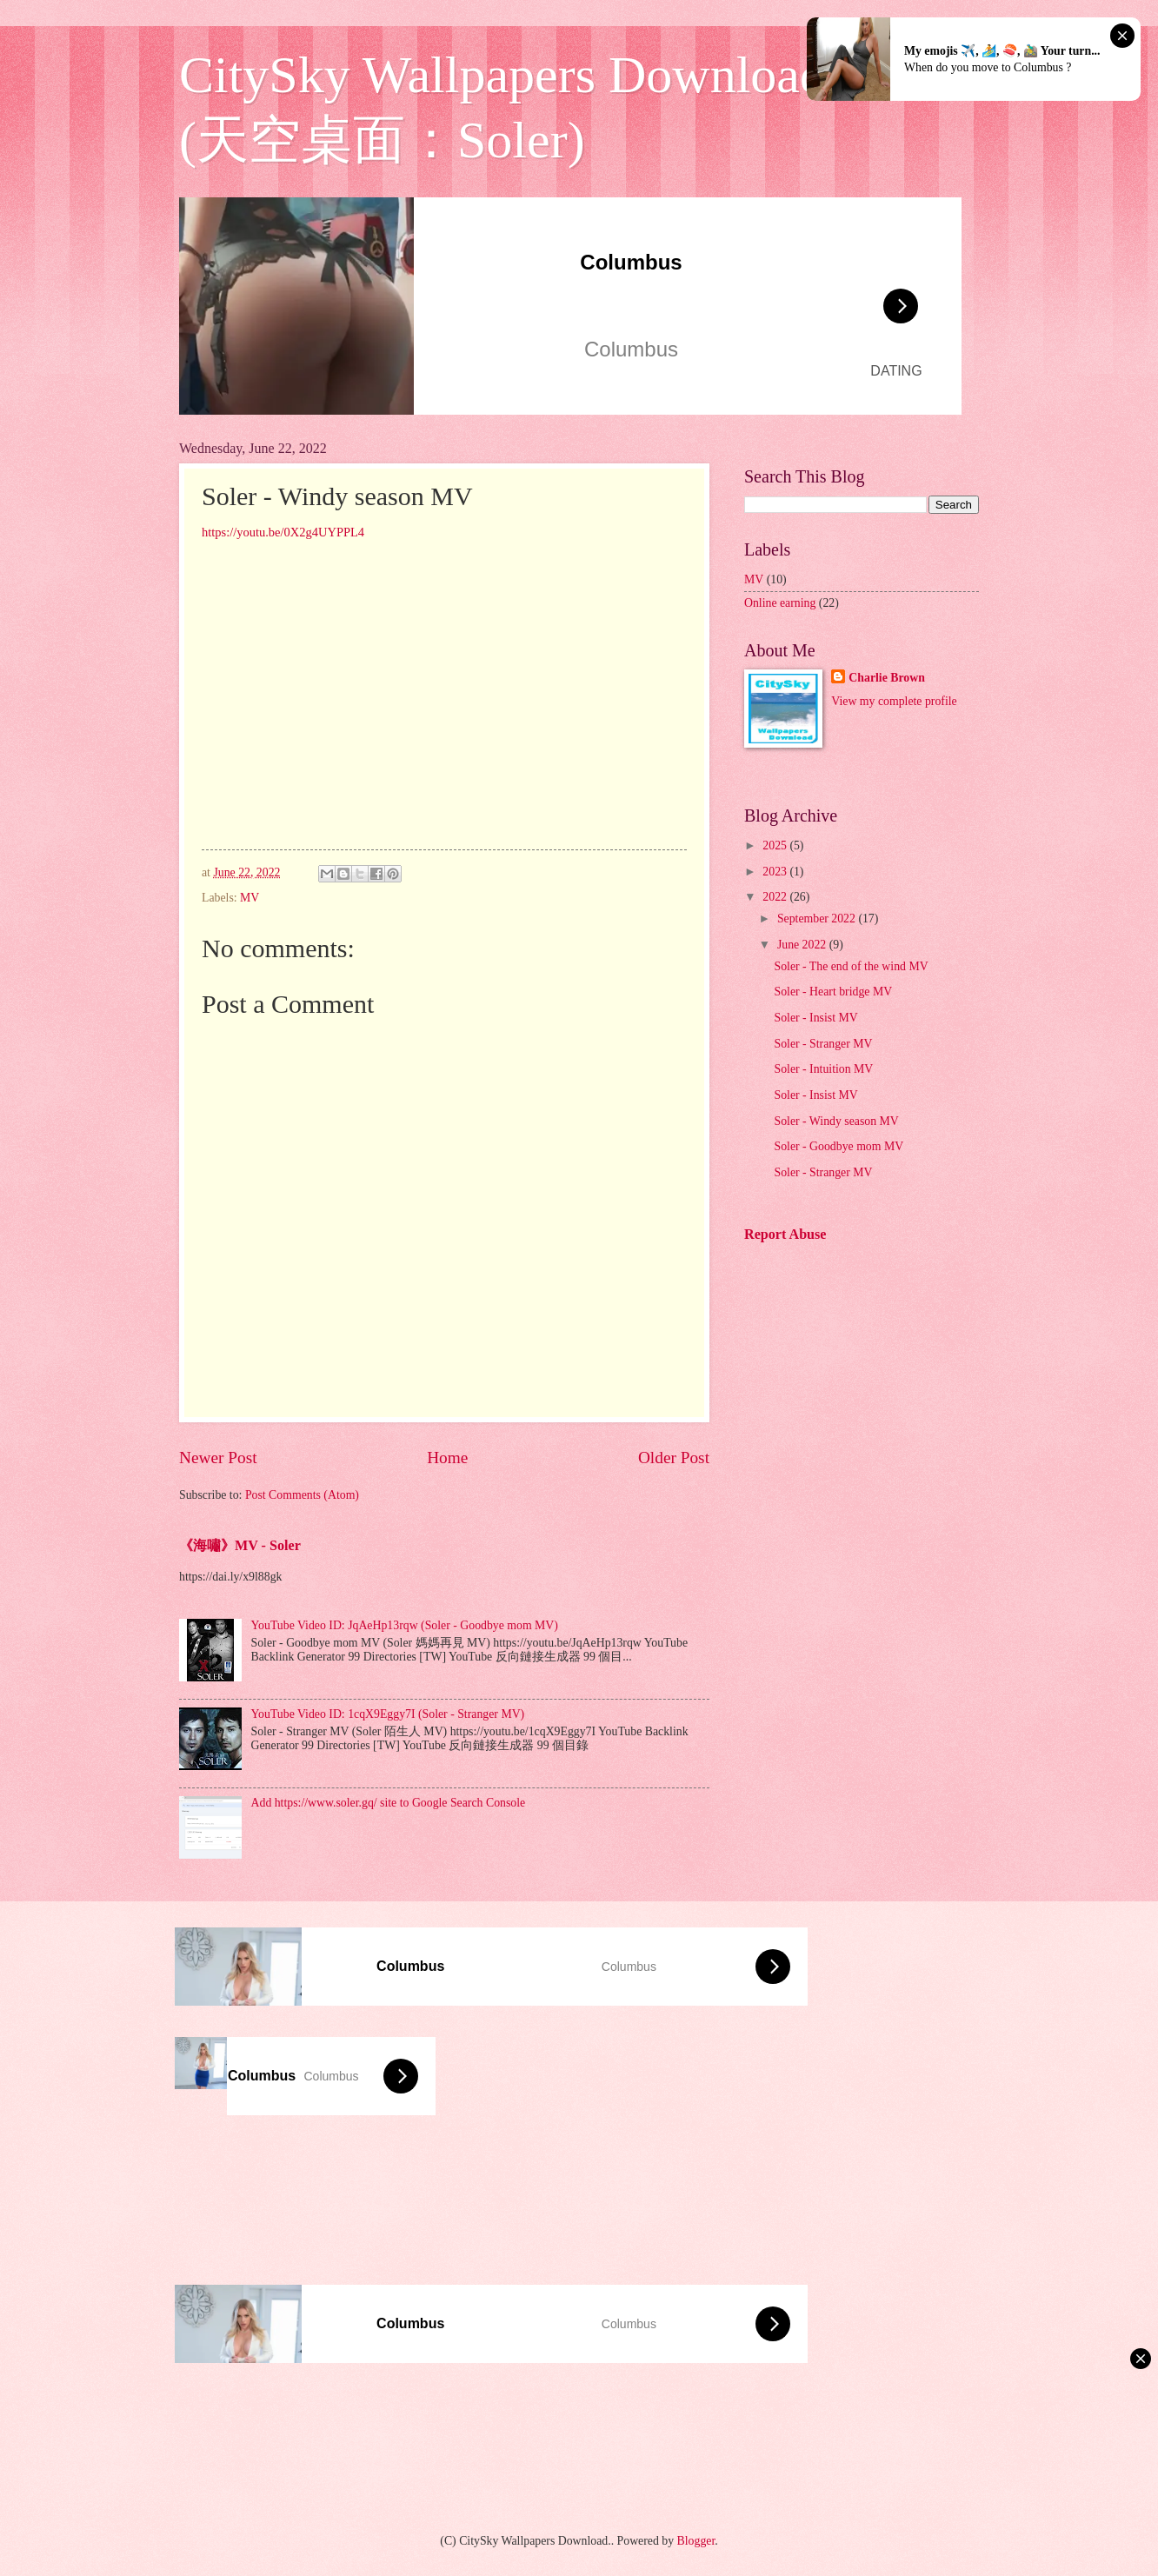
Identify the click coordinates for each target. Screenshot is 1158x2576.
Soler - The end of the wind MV (851, 966)
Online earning (779, 602)
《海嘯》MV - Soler (240, 1545)
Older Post (673, 1457)
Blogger (696, 2540)
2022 (775, 896)
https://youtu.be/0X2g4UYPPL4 (283, 532)
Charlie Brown (887, 677)
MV (249, 897)
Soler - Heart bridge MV (833, 991)
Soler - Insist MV (815, 1017)
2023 (775, 871)
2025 (775, 845)
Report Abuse (785, 1234)
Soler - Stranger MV (823, 1043)
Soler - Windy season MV (836, 1121)
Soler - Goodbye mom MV (838, 1146)
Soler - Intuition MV (823, 1068)
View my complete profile (893, 701)
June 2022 (803, 944)
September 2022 (818, 918)
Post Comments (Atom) (302, 1494)
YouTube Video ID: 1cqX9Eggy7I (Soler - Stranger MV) (388, 1714)
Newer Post (218, 1457)
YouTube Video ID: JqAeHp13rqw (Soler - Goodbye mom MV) (404, 1625)
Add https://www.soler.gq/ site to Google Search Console (388, 1802)
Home (447, 1457)
